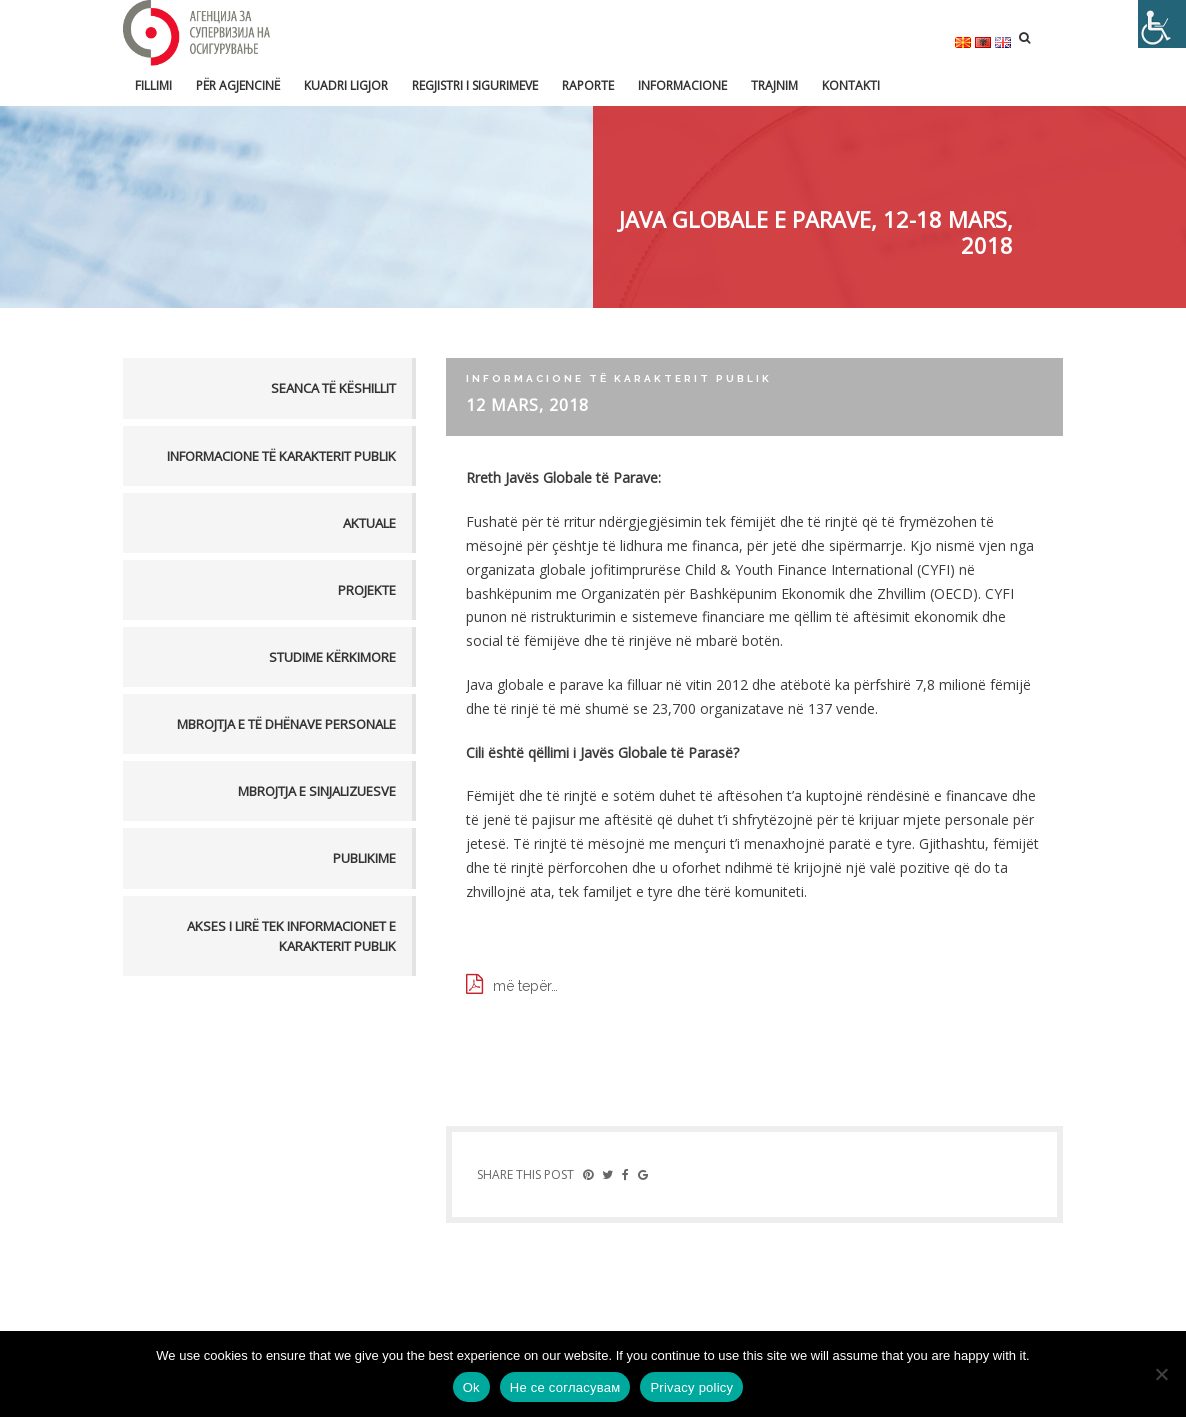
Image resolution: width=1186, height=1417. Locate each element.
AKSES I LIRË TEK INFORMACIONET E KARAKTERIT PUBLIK (291, 936)
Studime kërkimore (332, 657)
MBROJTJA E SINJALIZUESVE (317, 791)
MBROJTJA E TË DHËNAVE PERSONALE (286, 724)
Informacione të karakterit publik (281, 456)
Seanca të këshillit (333, 388)
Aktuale (369, 523)
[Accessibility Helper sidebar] (1162, 24)
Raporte (588, 85)
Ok (471, 1387)
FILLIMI (153, 85)
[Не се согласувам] (1161, 1374)
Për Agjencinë (238, 85)
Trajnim (774, 85)
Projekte (367, 590)
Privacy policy (691, 1387)
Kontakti (851, 85)
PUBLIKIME (364, 858)
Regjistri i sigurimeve (475, 85)
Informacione (682, 85)
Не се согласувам (565, 1387)
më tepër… (525, 986)
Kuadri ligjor (346, 85)
